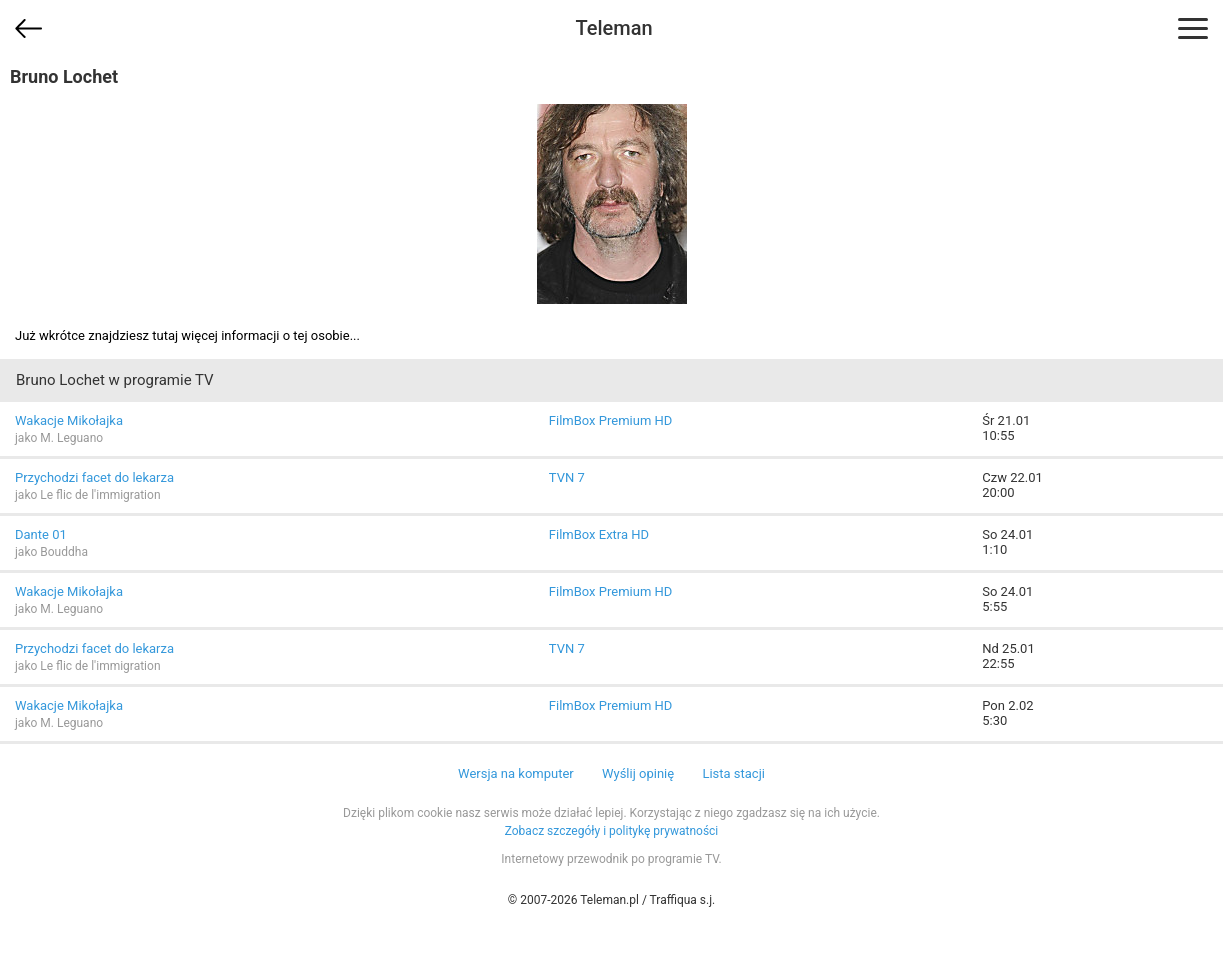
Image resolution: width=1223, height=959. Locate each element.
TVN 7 (567, 477)
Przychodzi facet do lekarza (94, 477)
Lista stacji (733, 773)
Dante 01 (41, 534)
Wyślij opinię (638, 773)
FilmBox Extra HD (599, 534)
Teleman (613, 28)
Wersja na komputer (516, 773)
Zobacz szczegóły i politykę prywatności (612, 831)
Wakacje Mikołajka (69, 420)
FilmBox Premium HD (611, 420)
